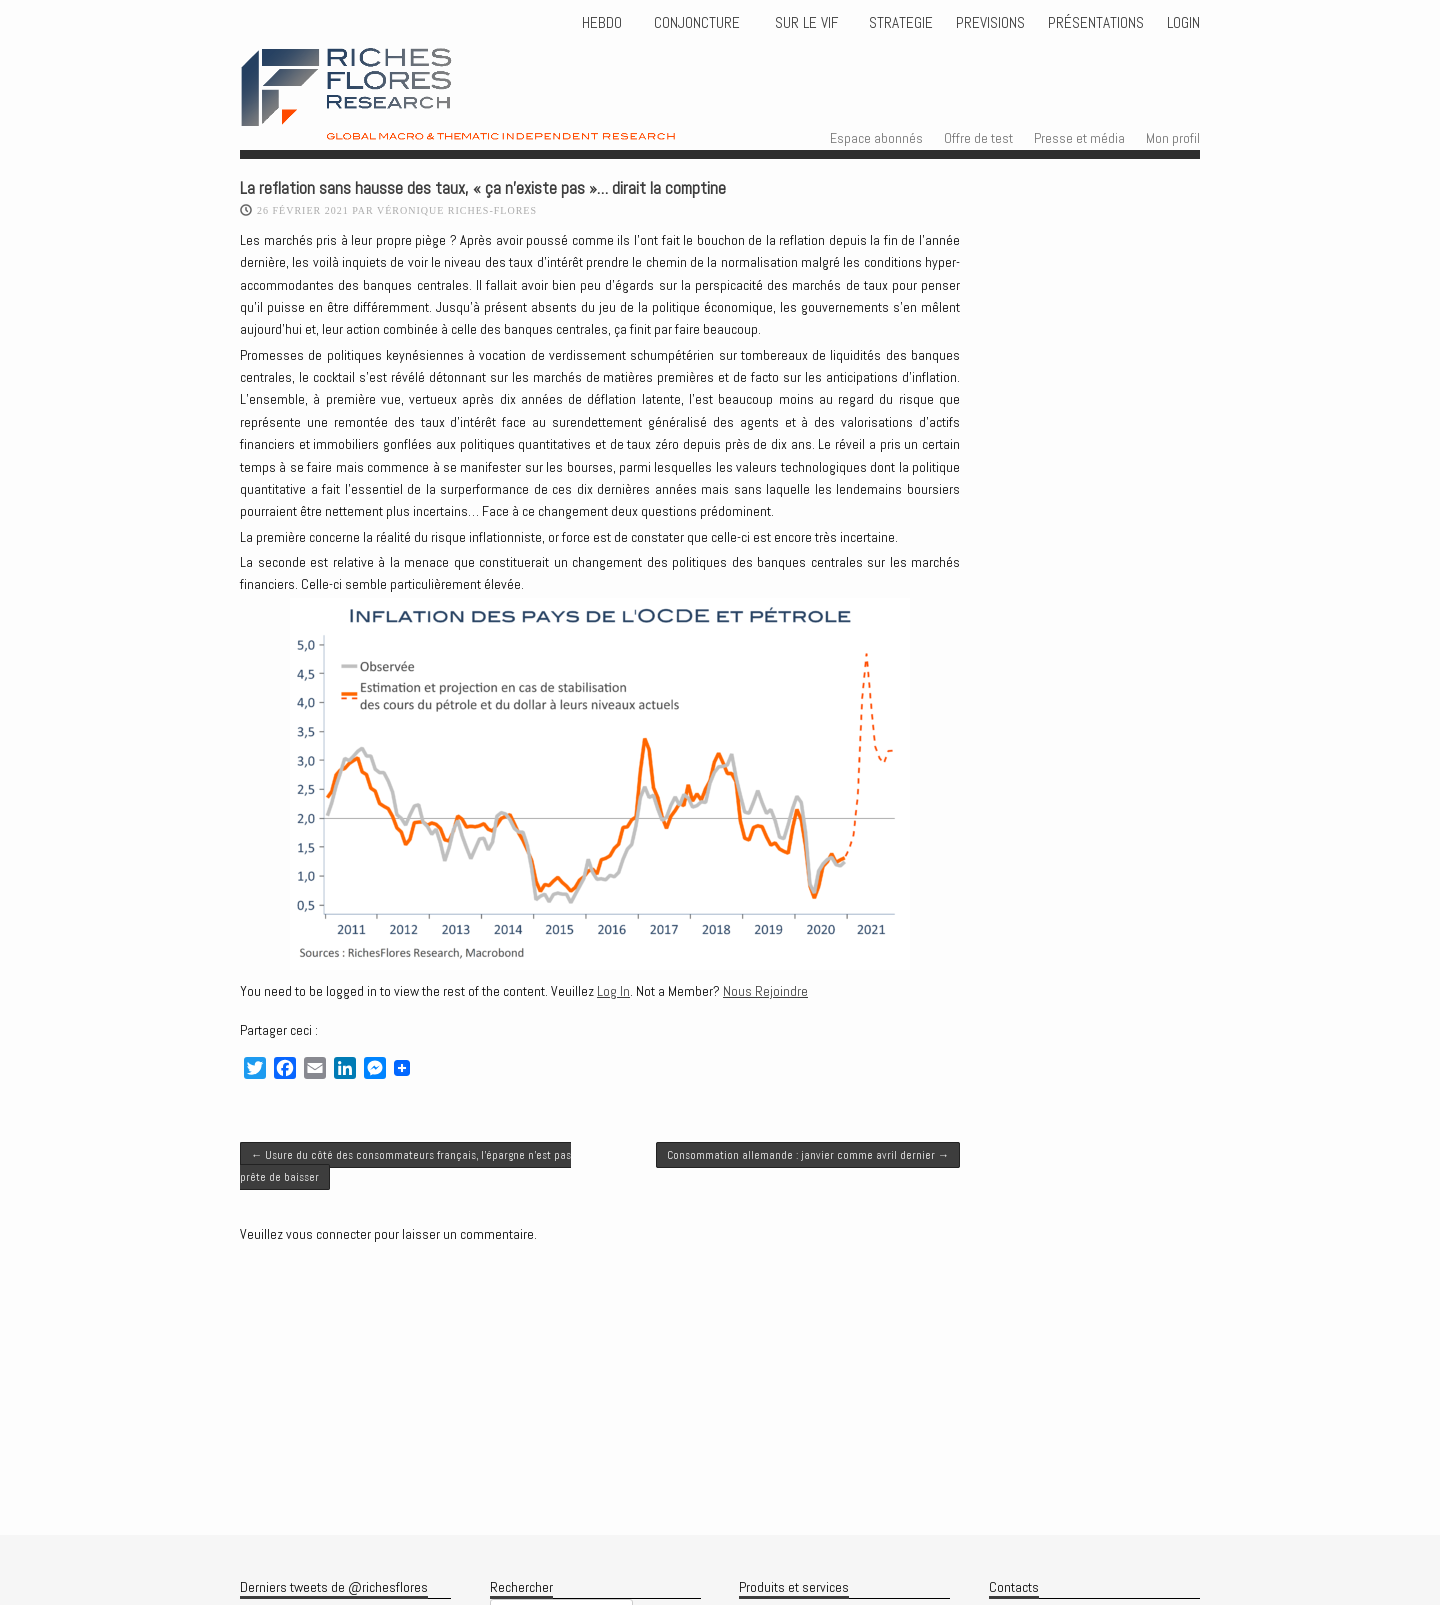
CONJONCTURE (699, 23)
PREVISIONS (990, 23)
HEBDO (602, 23)
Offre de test (978, 138)
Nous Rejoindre (765, 991)
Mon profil (1173, 138)
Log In (613, 991)
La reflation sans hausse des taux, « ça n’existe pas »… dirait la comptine (483, 188)
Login (1183, 23)
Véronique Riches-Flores (457, 210)
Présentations (1096, 23)
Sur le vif (804, 23)
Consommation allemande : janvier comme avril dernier (808, 1155)
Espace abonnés (876, 138)
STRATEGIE (899, 23)
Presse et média (1079, 138)
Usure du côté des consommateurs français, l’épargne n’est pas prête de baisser (405, 1166)
